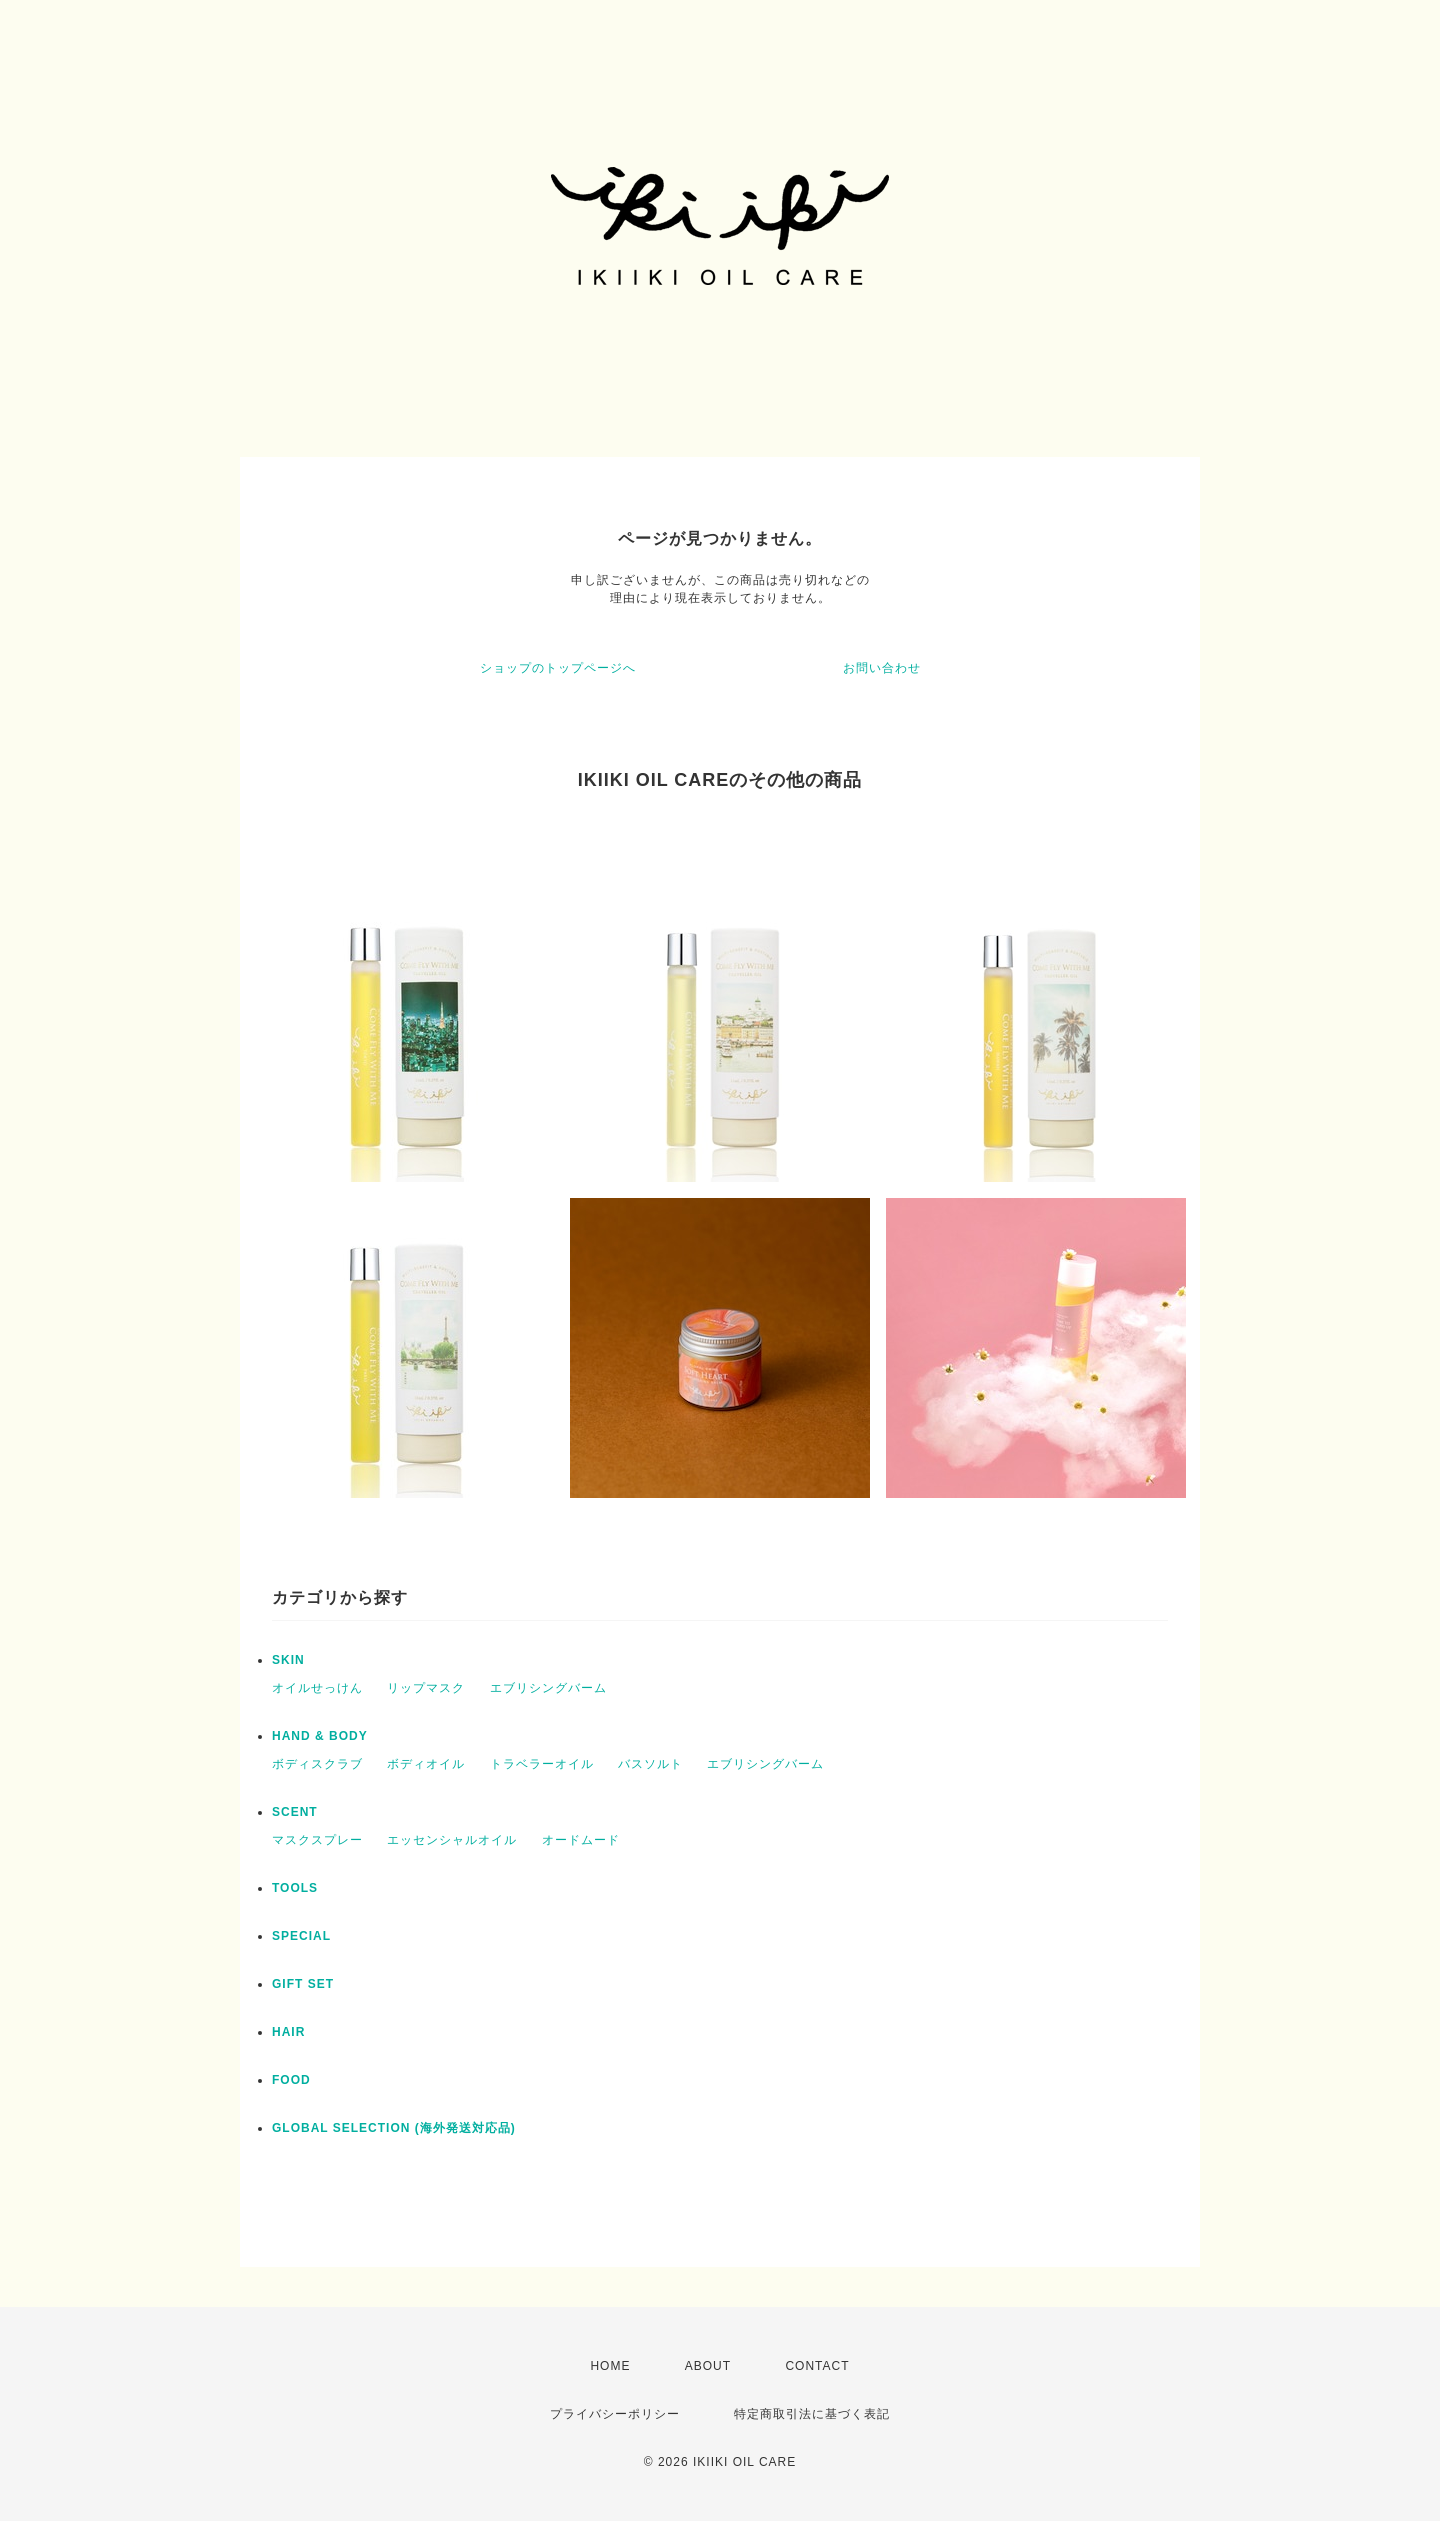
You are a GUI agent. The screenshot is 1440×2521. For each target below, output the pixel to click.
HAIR (288, 2032)
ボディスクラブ (317, 1764)
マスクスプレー (317, 1840)
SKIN (288, 1660)
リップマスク (426, 1688)
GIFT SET (303, 1984)
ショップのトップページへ (558, 668)
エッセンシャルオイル (452, 1840)
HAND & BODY (326, 1736)
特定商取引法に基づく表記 (812, 2414)
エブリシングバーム (548, 1688)
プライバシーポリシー (615, 2414)
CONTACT (817, 2366)
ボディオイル (426, 1764)
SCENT (295, 1812)
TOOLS (295, 1888)
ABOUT (708, 2366)
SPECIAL (301, 1936)
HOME (610, 2366)
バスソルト (650, 1764)
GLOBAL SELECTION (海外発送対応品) (394, 2128)
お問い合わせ (882, 668)
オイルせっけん (317, 1688)
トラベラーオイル (542, 1764)
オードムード (581, 1840)
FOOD (291, 2080)
